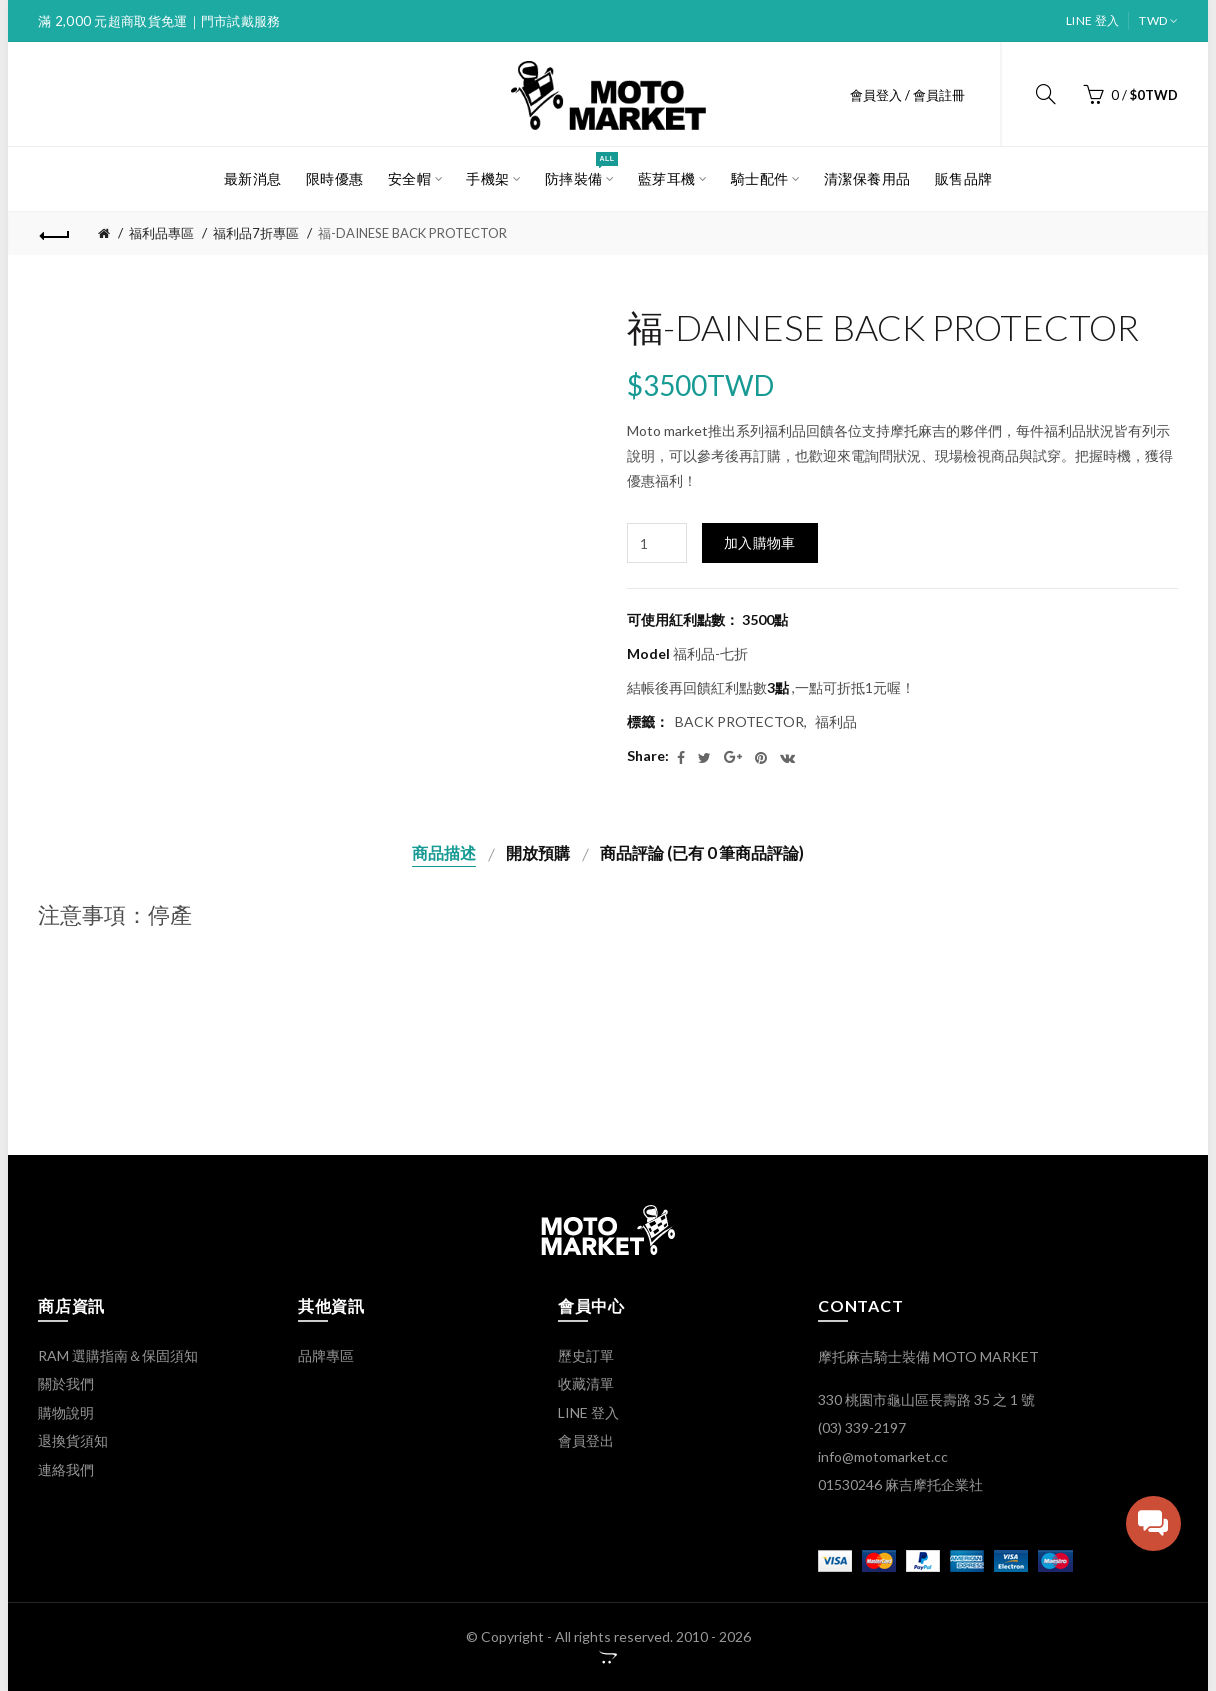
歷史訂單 (586, 1355)
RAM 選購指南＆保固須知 (118, 1355)
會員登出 (586, 1440)
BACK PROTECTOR (739, 721)
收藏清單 (586, 1383)
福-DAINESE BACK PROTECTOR (412, 233)
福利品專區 (161, 233)
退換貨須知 (73, 1440)
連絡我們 (66, 1469)
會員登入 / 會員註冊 (907, 95)
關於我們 (66, 1383)
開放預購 (538, 852)
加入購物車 (760, 542)
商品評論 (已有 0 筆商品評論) (702, 852)
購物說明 (66, 1412)
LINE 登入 (1092, 20)
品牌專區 (326, 1355)
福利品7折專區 (256, 233)
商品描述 (444, 852)
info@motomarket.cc (883, 1456)
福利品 (836, 721)
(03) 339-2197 (862, 1427)
